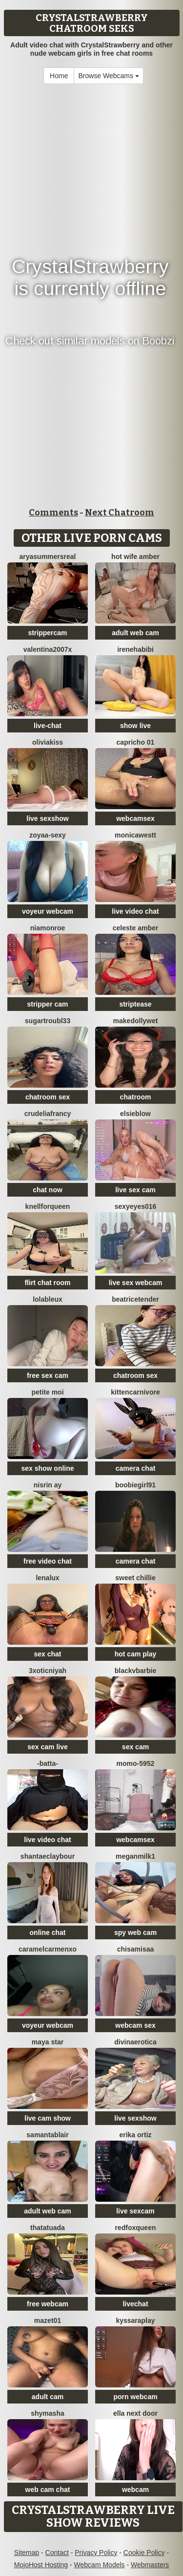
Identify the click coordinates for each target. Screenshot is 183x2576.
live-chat (47, 726)
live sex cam (135, 1190)
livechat (135, 2304)
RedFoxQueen (135, 2228)
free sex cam (47, 1375)
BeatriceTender (135, 1299)
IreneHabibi (135, 649)
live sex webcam (136, 1283)
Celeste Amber (135, 928)
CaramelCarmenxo (48, 1949)
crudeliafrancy (47, 1113)
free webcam (47, 2304)
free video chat (47, 1561)
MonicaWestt (135, 835)
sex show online (47, 1468)
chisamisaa (135, 1949)
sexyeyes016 (136, 1206)
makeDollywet (135, 1021)
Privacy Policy (96, 2552)
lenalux (47, 1578)
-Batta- (47, 1763)
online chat (48, 1932)
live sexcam (135, 2211)
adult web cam (135, 633)
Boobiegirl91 (135, 1485)
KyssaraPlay (135, 2320)
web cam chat (47, 2489)
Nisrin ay (48, 1485)
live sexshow (47, 818)
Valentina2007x (47, 649)
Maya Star (47, 2042)
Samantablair (47, 2135)
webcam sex (135, 2025)
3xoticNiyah (47, 1670)
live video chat (135, 911)
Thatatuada (47, 2228)
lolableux (47, 1299)
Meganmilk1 (135, 1856)
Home (59, 76)
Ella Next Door (135, 2413)
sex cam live (47, 1747)
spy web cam (135, 1932)
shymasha (47, 2413)
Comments (53, 512)
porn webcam (135, 2397)
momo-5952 (136, 1763)
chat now (47, 1190)
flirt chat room (47, 1283)
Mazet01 (47, 2320)
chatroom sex (47, 1097)
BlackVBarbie (136, 1670)
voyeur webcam (47, 911)
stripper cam (47, 1004)
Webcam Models (99, 2565)
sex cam (135, 1747)
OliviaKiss (47, 742)
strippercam (47, 633)
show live (135, 726)
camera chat (136, 1468)
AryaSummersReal (48, 556)
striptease (135, 1004)
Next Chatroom (119, 512)
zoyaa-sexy (47, 835)
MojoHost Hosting (41, 2565)
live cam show (47, 2118)
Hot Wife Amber (135, 556)
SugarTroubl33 (47, 1021)
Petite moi (47, 1392)
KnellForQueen (47, 1206)
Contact (57, 2552)
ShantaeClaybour (47, 1856)
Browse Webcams (108, 76)
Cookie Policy (144, 2552)
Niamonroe (47, 928)
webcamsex (135, 818)
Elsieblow (135, 1113)
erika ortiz (135, 2135)
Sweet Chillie (135, 1578)
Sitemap (26, 2552)
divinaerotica (135, 2042)
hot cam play (136, 1654)
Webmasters (150, 2565)
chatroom (135, 1097)
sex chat (47, 1654)
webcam (135, 2489)
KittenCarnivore (135, 1392)
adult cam (47, 2397)
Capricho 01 (136, 742)
